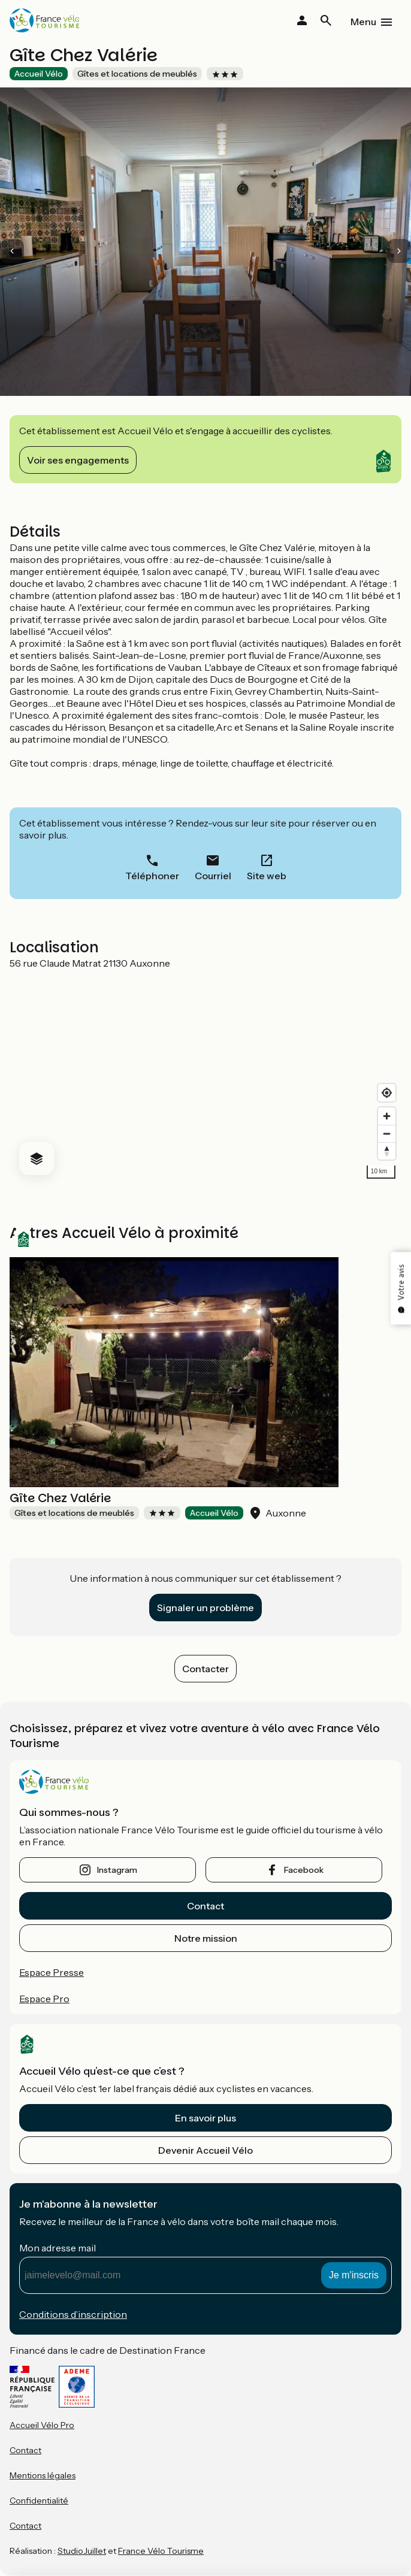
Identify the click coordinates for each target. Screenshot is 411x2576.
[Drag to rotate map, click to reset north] (386, 1151)
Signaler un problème (205, 1608)
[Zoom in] (386, 1116)
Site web (266, 876)
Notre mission (205, 1938)
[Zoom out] (386, 1133)
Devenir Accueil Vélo (205, 2150)
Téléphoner (152, 876)
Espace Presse (51, 1972)
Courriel (213, 876)
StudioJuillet (82, 2550)
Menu (363, 22)
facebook (304, 1869)
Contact (205, 1906)
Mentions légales (42, 2475)
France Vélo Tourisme (161, 2550)
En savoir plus (205, 2118)
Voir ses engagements (78, 460)
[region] (205, 1077)
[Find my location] (386, 1092)
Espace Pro (44, 1999)
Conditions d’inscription (73, 2314)
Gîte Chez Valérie (60, 1498)
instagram (117, 1869)
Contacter (205, 1669)
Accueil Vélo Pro (42, 2425)
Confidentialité (39, 2500)
